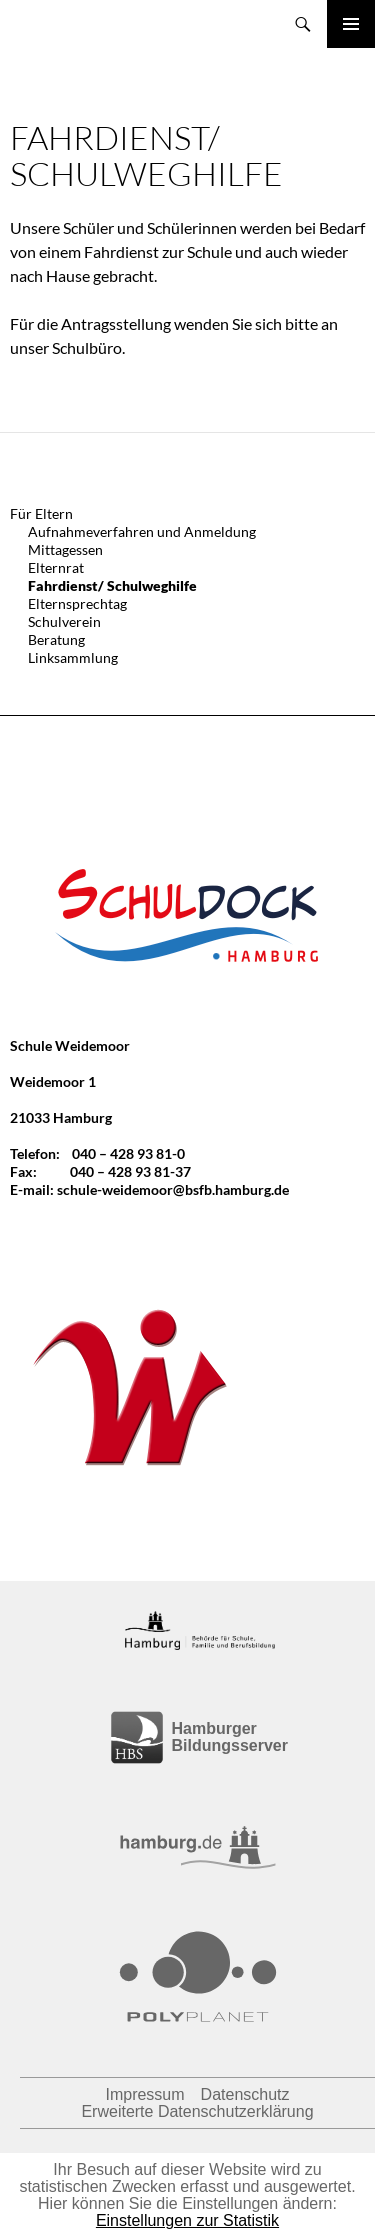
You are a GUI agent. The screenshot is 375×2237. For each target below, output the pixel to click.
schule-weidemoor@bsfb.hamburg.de (173, 1189)
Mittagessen (65, 549)
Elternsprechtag (77, 603)
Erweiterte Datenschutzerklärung (197, 2111)
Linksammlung (73, 657)
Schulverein (64, 621)
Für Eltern (41, 513)
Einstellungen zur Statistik (187, 2220)
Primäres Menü (351, 24)
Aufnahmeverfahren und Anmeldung (142, 531)
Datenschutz (245, 2094)
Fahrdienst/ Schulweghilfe (112, 585)
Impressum (144, 2094)
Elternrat (56, 567)
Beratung (56, 639)
